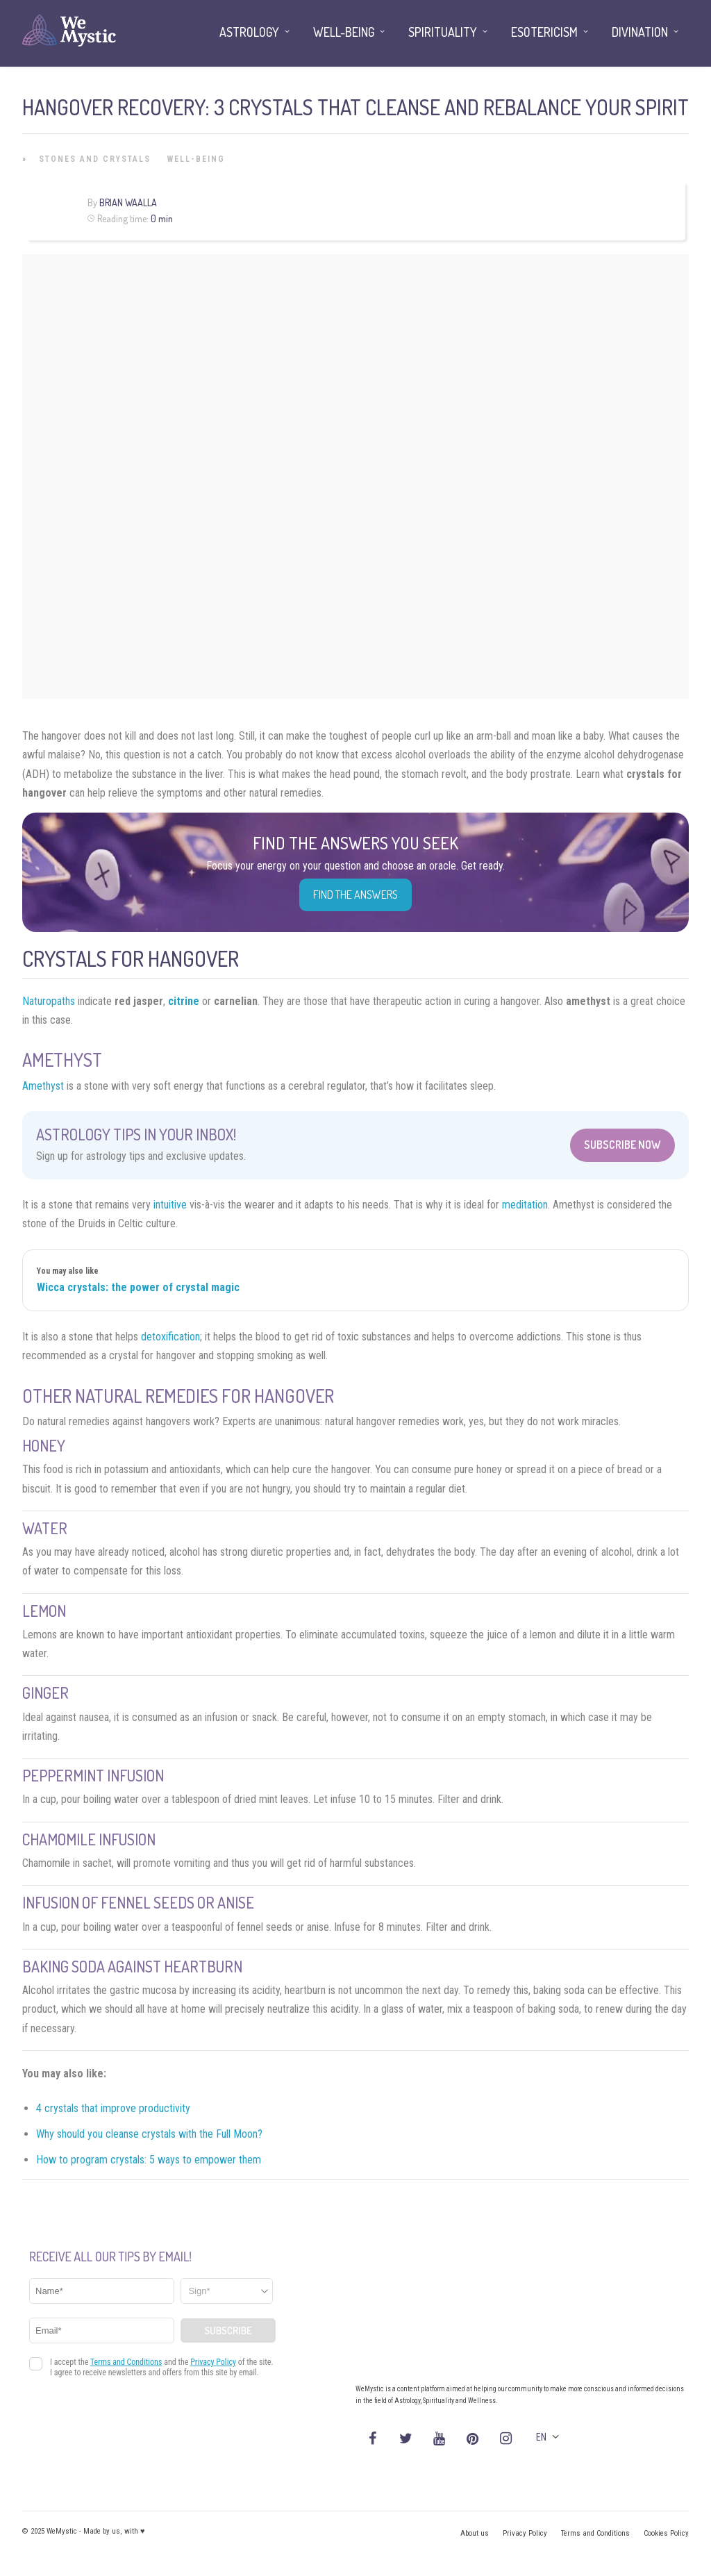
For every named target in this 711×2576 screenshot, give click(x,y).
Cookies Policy (666, 2533)
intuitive (170, 1204)
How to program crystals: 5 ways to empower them (148, 2159)
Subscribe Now (622, 1145)
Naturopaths (48, 1001)
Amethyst (43, 1085)
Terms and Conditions (595, 2533)
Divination (640, 32)
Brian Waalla (128, 202)
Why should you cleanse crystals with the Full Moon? (149, 2134)
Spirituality (442, 32)
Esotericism (544, 32)
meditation (525, 1204)
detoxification (170, 1336)
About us (474, 2533)
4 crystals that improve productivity (113, 2108)
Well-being (196, 159)
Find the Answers (355, 894)
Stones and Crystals (95, 159)
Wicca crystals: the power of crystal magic (138, 1287)
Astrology (249, 32)
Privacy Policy (525, 2533)
